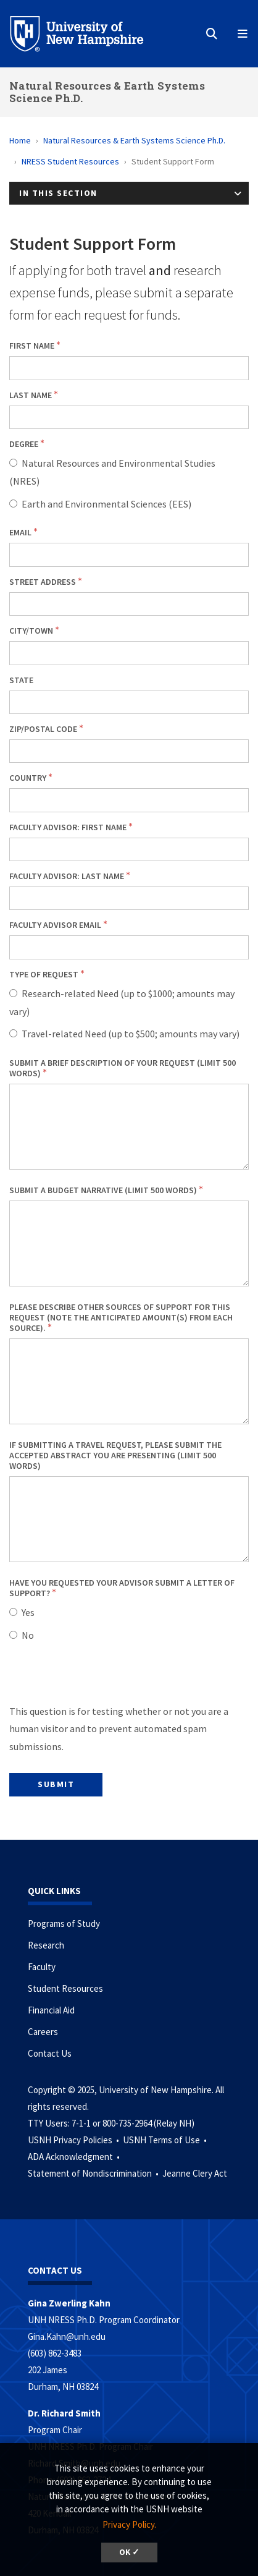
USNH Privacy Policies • (74, 2140)
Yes (28, 1612)
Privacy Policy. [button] (129, 2524)
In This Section (58, 192)
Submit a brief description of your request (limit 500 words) (122, 1068)
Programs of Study (64, 1923)
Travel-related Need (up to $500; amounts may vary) (130, 1033)
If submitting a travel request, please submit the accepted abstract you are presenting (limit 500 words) (115, 1455)
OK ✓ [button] (129, 2552)
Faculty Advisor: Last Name (66, 876)
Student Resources (65, 1988)
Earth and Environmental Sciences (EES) (106, 504)
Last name (30, 395)
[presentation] (103, 1678)
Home (20, 140)
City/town (31, 630)
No (28, 1635)
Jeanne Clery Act (194, 2173)
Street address (42, 581)
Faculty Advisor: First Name (68, 827)
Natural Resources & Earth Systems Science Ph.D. (107, 92)
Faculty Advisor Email (55, 924)
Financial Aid (51, 2010)
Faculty (42, 1967)
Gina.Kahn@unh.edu (67, 2336)
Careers (43, 2032)
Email (20, 532)
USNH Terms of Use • (166, 2140)
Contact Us (50, 2053)
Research (46, 1945)
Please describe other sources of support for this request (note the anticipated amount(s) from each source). (121, 1317)
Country (27, 777)
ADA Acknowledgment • (75, 2156)
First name (31, 345)
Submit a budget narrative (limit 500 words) (103, 1190)
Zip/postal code (43, 728)
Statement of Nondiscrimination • (94, 2173)
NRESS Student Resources (70, 161)
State (21, 680)
